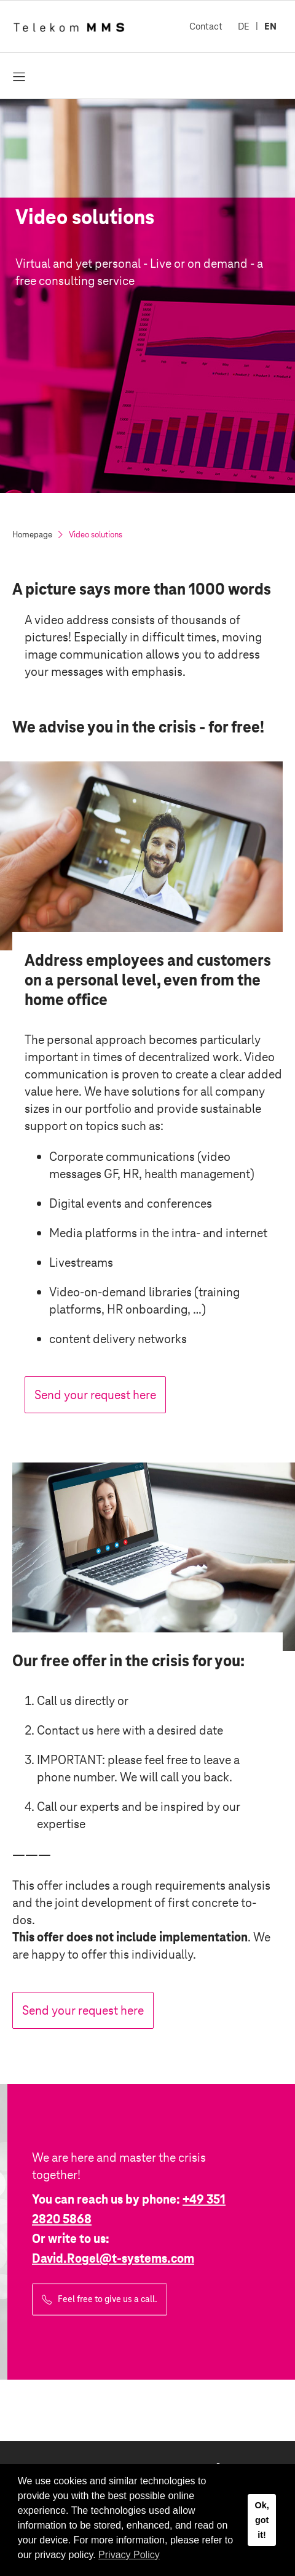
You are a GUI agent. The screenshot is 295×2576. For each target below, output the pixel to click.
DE (244, 26)
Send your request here (95, 1395)
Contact (205, 26)
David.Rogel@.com (113, 2258)
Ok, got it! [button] (261, 2520)
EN (270, 26)
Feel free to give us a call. (107, 2299)
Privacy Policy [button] (129, 2555)
